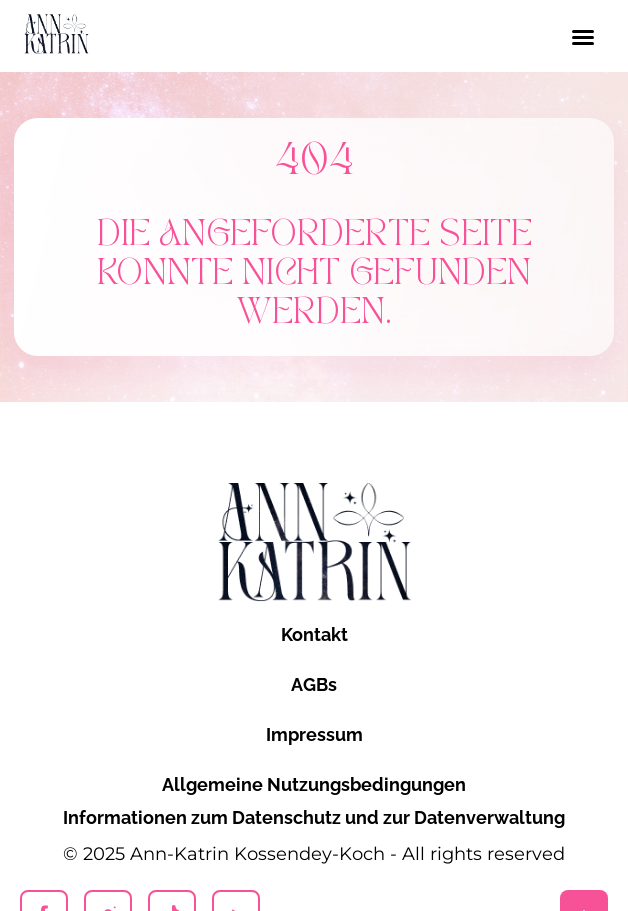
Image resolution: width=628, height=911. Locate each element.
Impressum (314, 734)
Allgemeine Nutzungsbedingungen (314, 784)
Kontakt (314, 634)
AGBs (314, 684)
